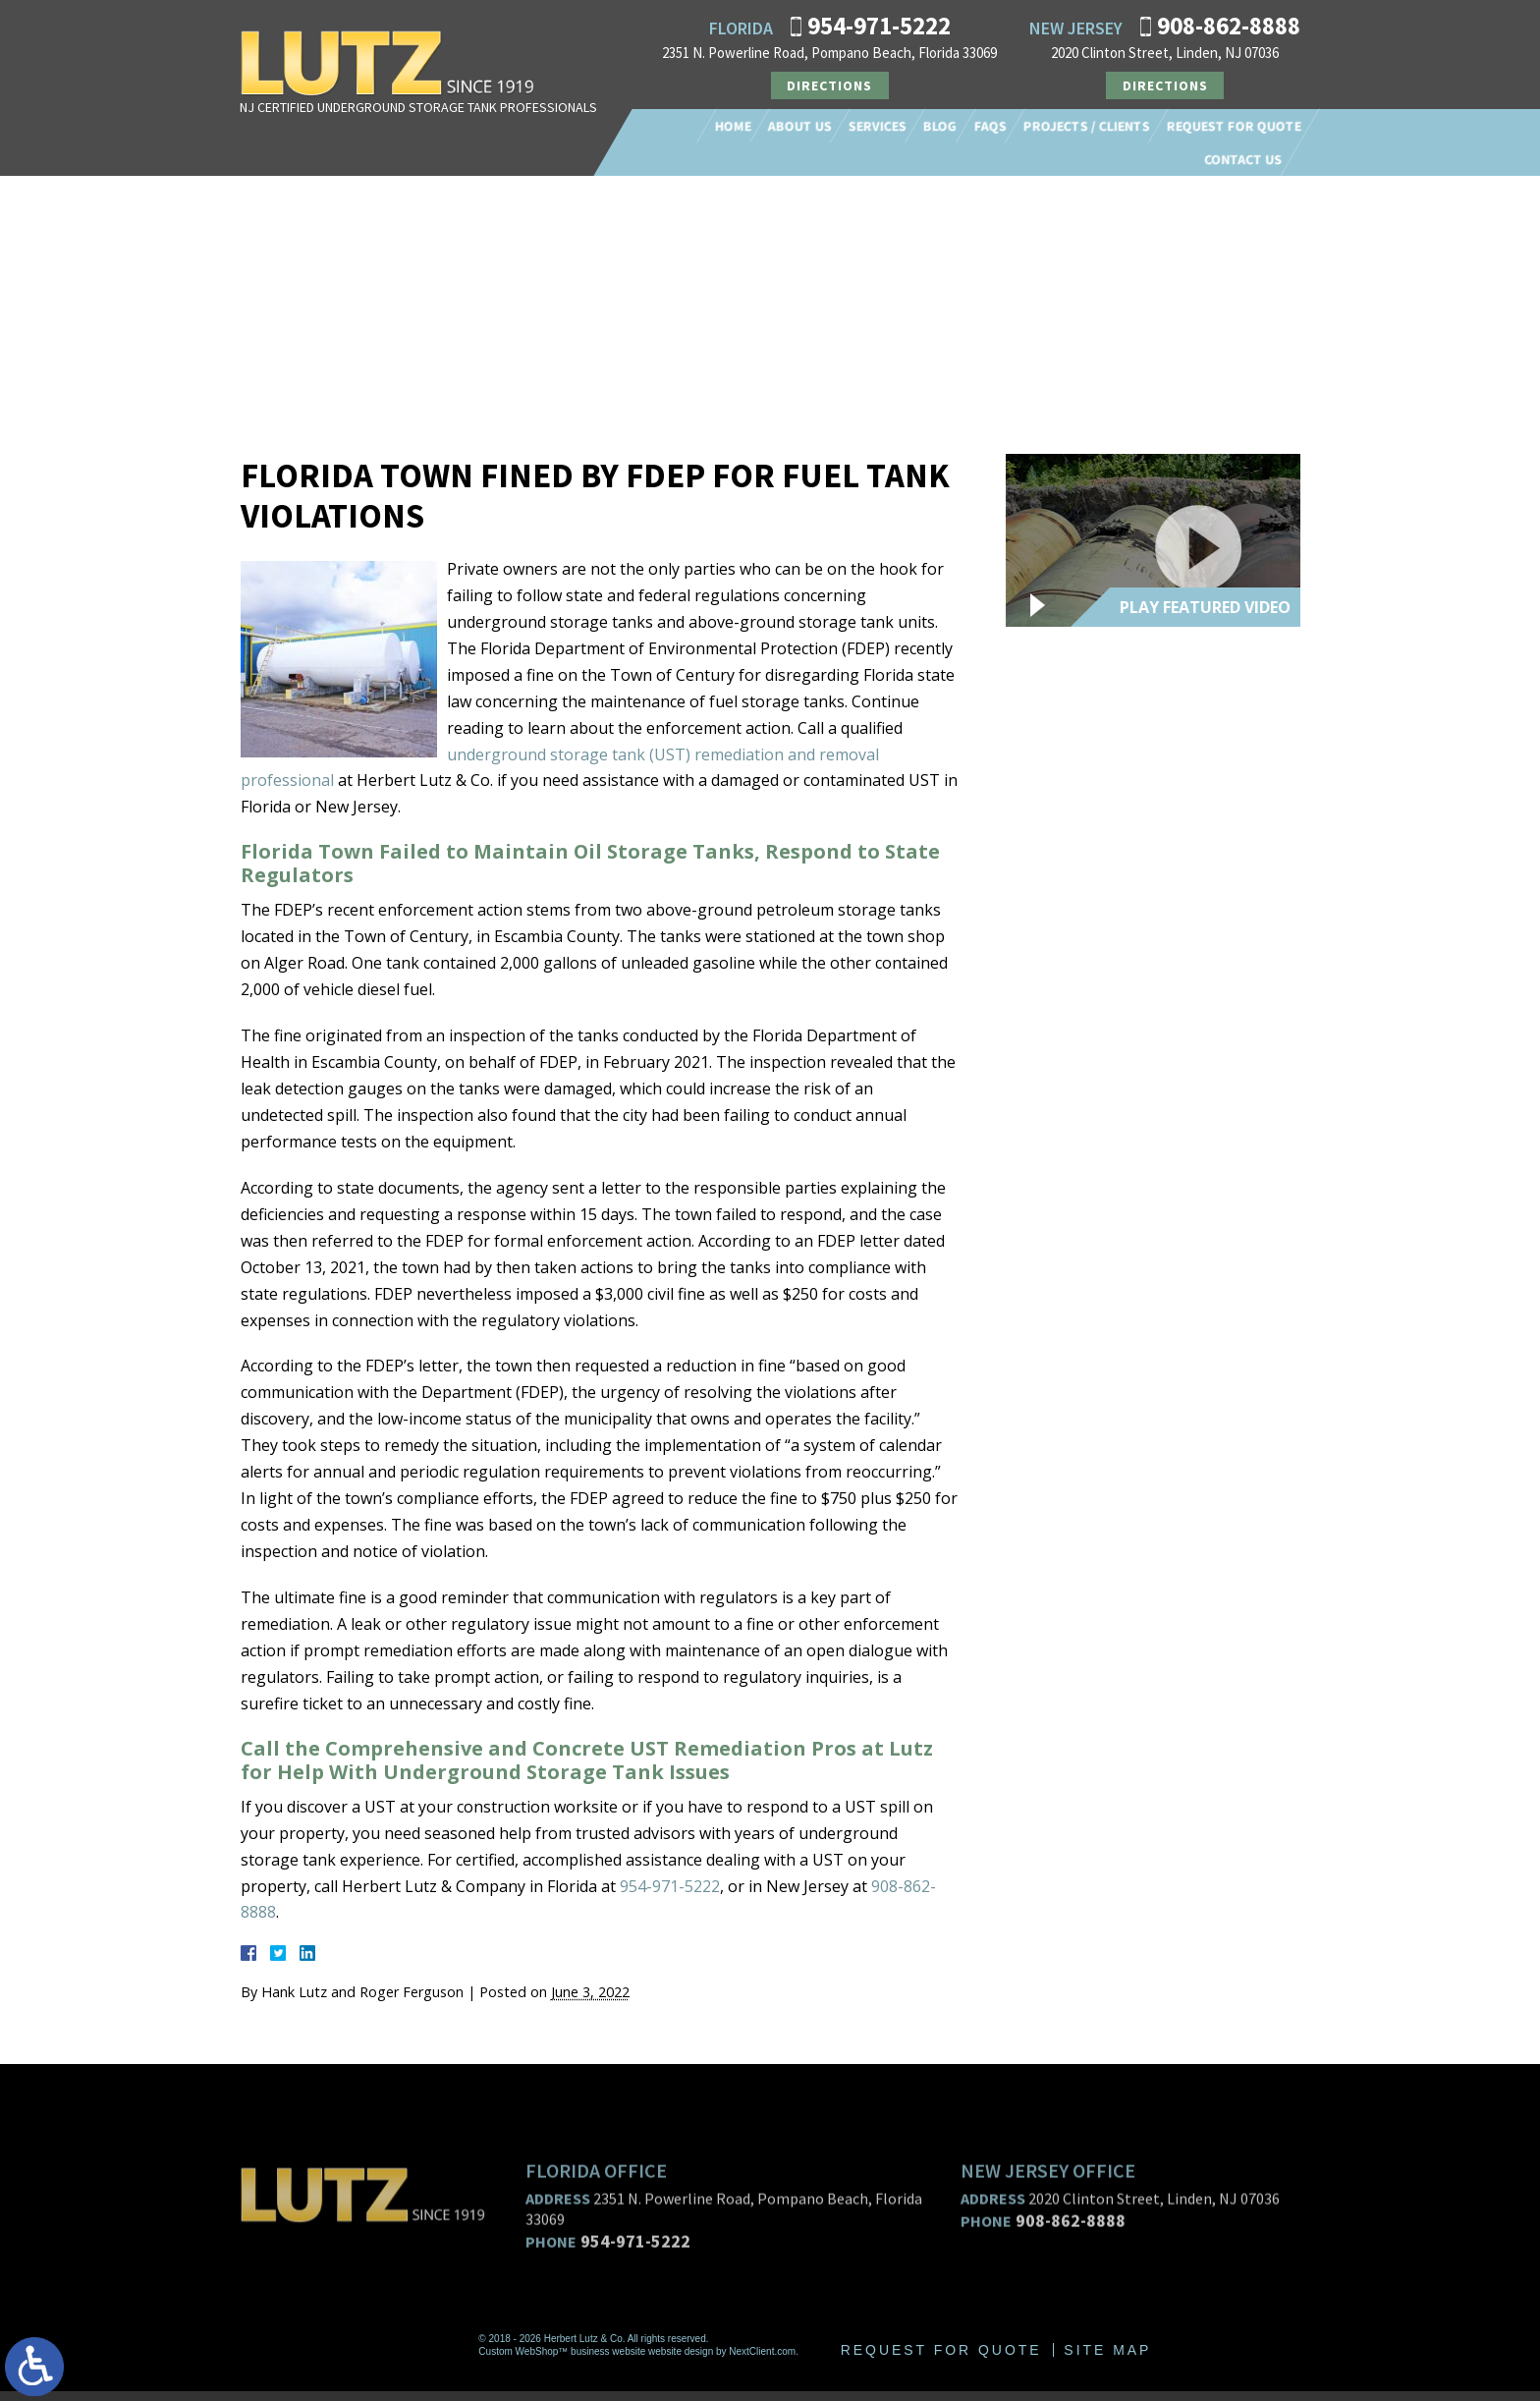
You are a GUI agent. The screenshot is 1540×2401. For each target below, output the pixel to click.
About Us (800, 126)
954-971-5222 (879, 25)
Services (878, 126)
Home (733, 126)
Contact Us (1243, 159)
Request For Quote (1234, 126)
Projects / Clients (1086, 126)
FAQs (990, 126)
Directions (829, 85)
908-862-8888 (1228, 25)
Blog (940, 126)
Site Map (1108, 2360)
